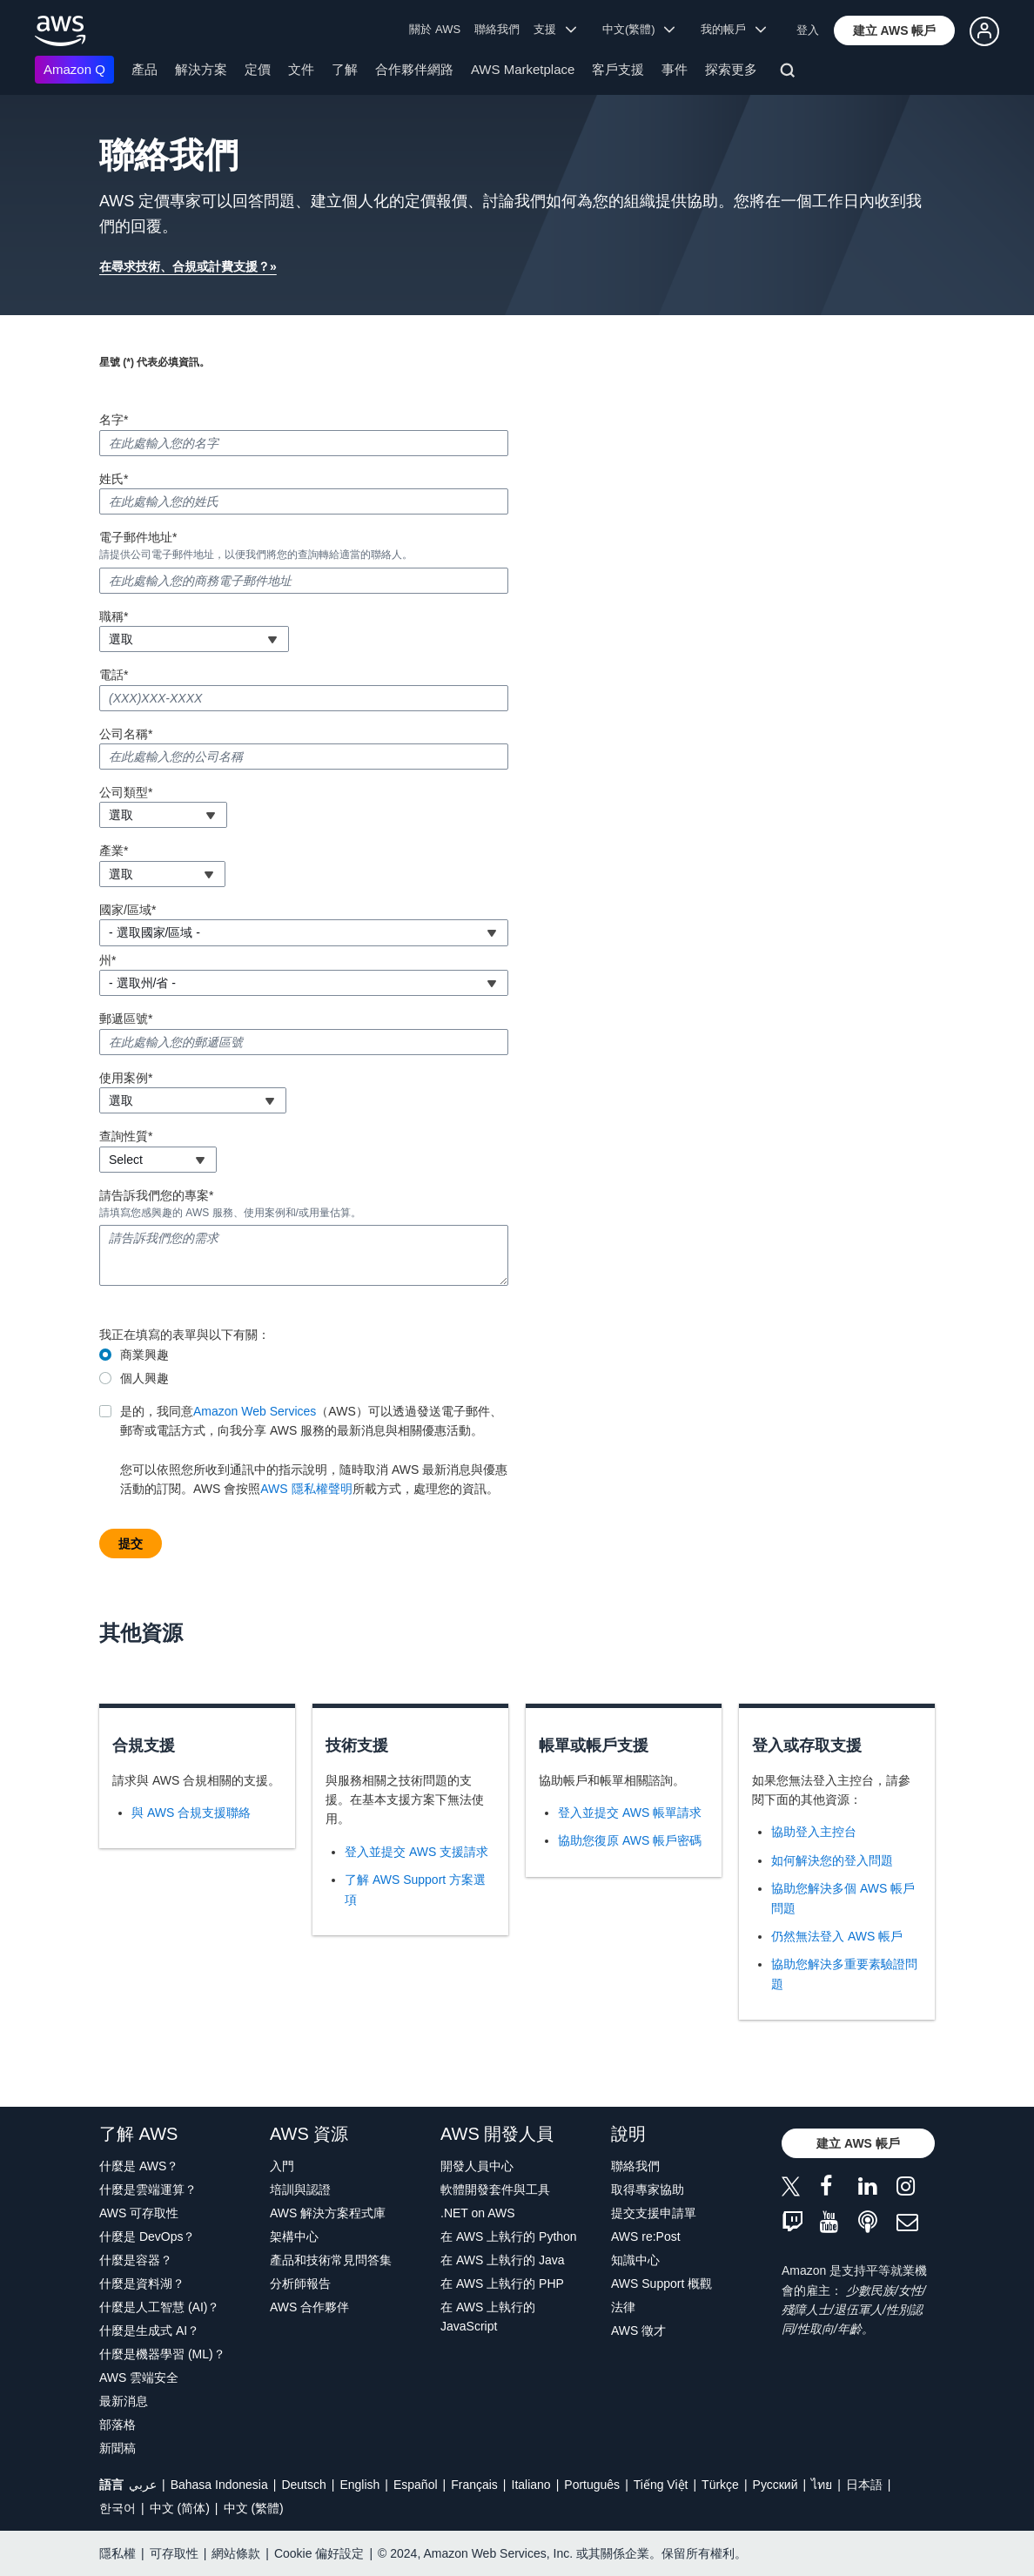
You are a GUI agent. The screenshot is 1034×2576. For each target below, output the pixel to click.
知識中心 (635, 2260)
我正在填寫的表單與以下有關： (184, 1335)
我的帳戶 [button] (733, 29)
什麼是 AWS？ (138, 2166)
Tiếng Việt (661, 2485)
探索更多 (731, 69)
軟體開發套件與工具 (495, 2189)
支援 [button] (555, 29)
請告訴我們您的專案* (156, 1195)
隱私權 (117, 2553)
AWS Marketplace (522, 69)
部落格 (117, 2424)
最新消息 (123, 2401)
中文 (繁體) (254, 2508)
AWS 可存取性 (138, 2213)
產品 (144, 69)
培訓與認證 (300, 2189)
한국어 (117, 2508)
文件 (301, 69)
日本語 (864, 2485)
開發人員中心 (477, 2166)
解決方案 (201, 69)
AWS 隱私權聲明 (306, 1489)
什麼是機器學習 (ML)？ (162, 2354)
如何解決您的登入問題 (832, 1860)
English (359, 2485)
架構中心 (294, 2236)
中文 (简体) (180, 2508)
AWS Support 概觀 (661, 2283)
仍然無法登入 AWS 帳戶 (837, 1936)
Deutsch (303, 2485)
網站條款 (236, 2553)
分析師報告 (300, 2283)
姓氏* (113, 479)
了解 (345, 69)
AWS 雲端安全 (138, 2377)
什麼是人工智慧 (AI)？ (159, 2307)
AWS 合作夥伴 (309, 2307)
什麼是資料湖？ (142, 2283)
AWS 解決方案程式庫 (328, 2213)
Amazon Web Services (254, 1411)
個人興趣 (144, 1378)
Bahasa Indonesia (219, 2485)
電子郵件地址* (138, 537)
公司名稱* (125, 734)
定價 (258, 69)
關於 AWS (434, 29)
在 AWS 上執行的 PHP (502, 2283)
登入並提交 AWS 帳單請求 (630, 1812)
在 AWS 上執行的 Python (508, 2236)
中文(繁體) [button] (638, 29)
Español (415, 2485)
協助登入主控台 (813, 1832)
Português (592, 2485)
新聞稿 (117, 2448)
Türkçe (720, 2485)
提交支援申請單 (653, 2213)
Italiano (531, 2485)
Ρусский (775, 2485)
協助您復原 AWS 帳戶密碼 (630, 1840)
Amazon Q (74, 69)
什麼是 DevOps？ (147, 2236)
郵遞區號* (125, 1019)
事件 (674, 69)
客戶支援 (618, 69)
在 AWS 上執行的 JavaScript (487, 2316)
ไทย (821, 2485)
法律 (623, 2307)
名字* (113, 420)
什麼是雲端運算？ (148, 2189)
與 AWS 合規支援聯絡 (191, 1812)
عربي (143, 2485)
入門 (282, 2166)
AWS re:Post (646, 2236)
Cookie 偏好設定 (319, 2553)
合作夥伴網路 (414, 69)
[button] (895, 30)
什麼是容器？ (135, 2260)
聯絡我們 (497, 29)
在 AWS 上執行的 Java (502, 2260)
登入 (807, 30)
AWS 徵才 (638, 2330)
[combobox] (194, 639)
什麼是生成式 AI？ (149, 2330)
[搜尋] (790, 73)
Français (474, 2485)
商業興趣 (144, 1355)
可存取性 (174, 2553)
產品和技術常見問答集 (331, 2260)
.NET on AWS (477, 2213)
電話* (113, 675)
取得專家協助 (647, 2189)
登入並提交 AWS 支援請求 (416, 1852)
